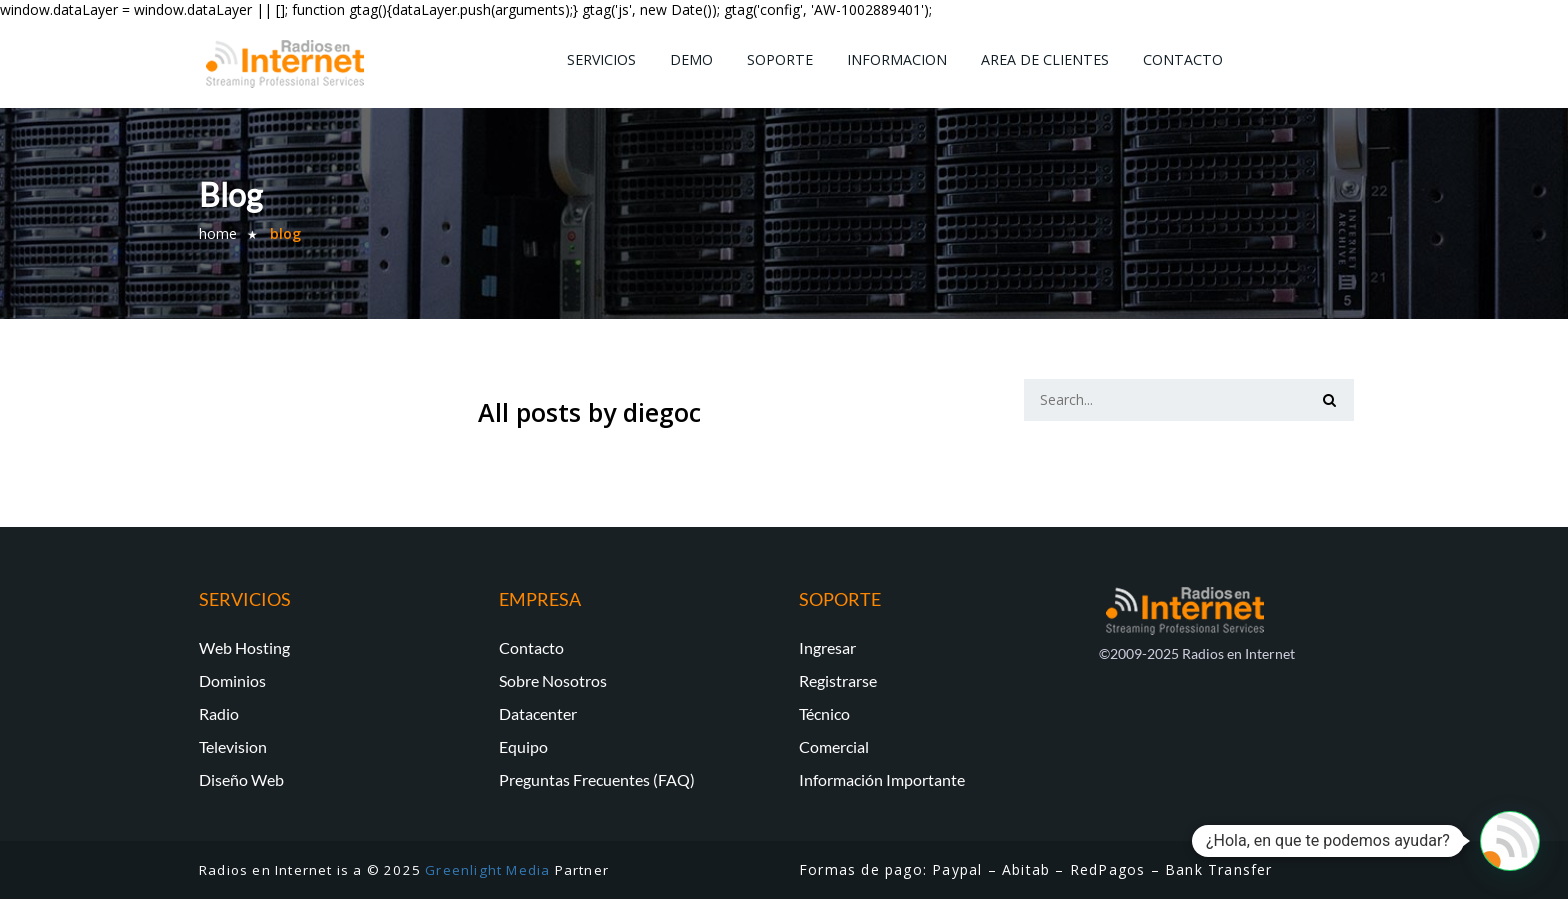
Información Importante (882, 779)
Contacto (1183, 59)
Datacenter (538, 713)
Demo (691, 59)
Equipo (523, 746)
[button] (1510, 841)
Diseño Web (241, 779)
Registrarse (838, 680)
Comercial (834, 746)
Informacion (897, 59)
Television (233, 746)
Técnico (824, 713)
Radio (219, 713)
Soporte (780, 59)
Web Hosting (244, 647)
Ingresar (827, 647)
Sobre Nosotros (553, 680)
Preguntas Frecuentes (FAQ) (597, 779)
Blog (285, 233)
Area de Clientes (1045, 59)
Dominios (232, 680)
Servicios (601, 59)
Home (218, 233)
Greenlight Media (487, 870)
